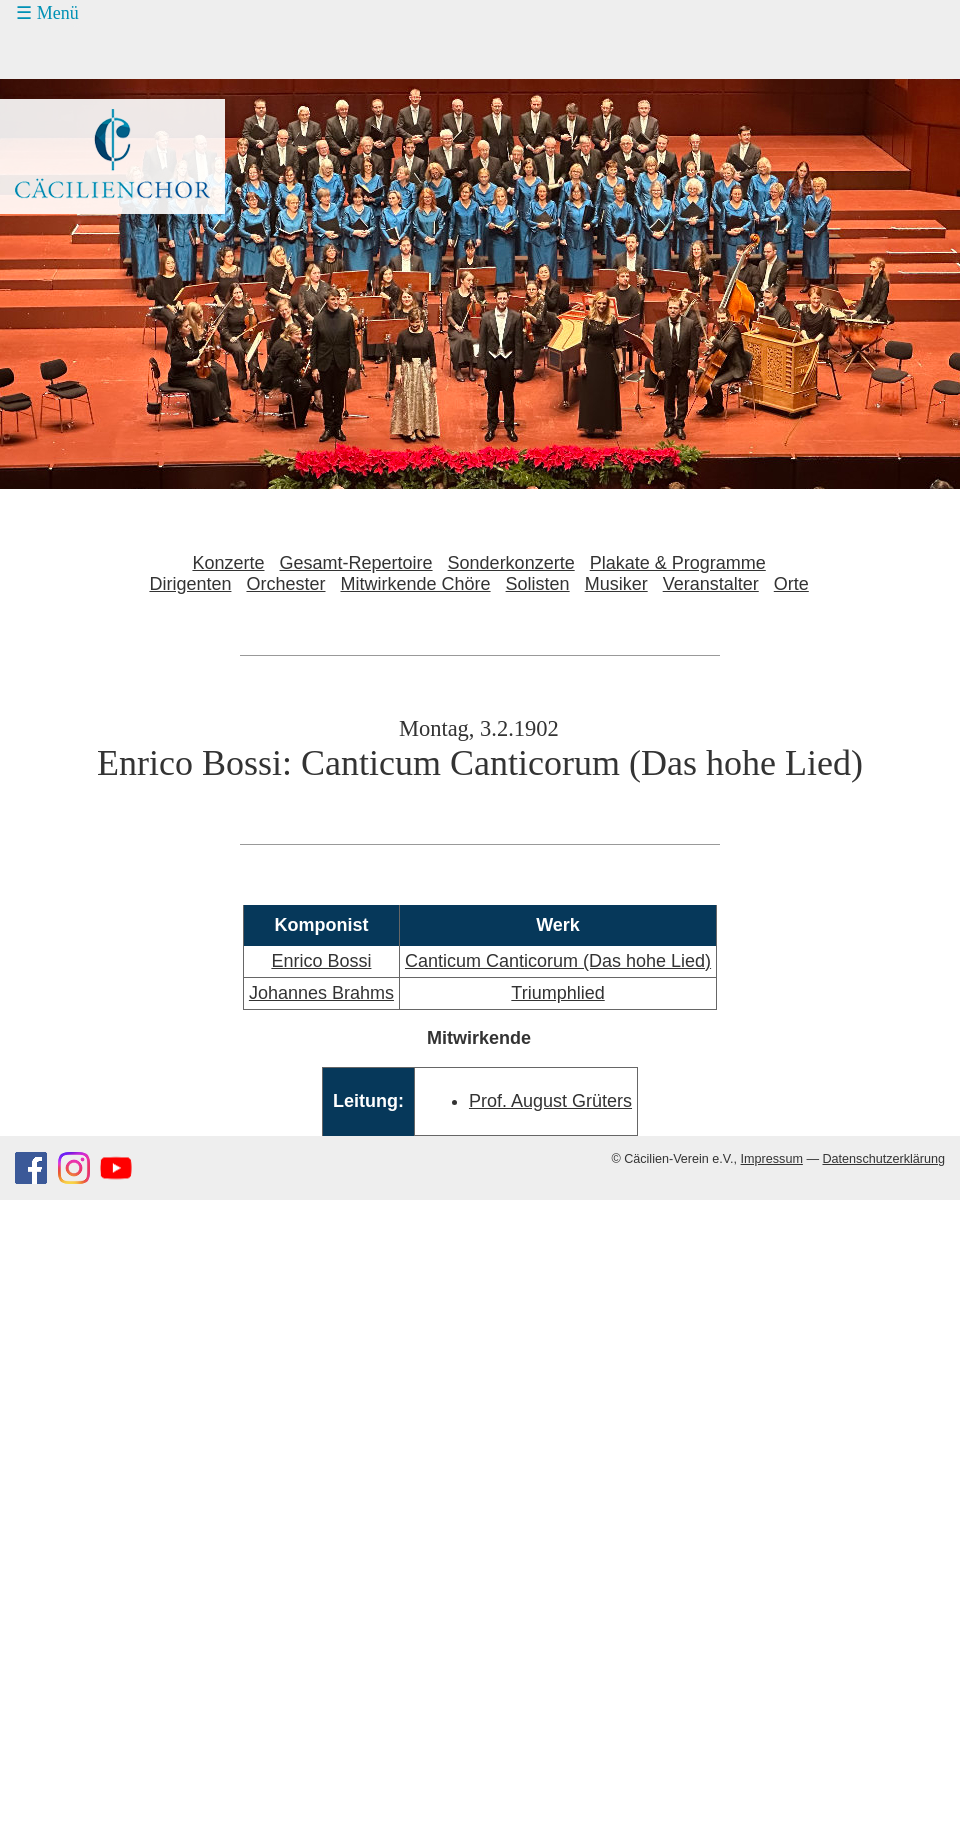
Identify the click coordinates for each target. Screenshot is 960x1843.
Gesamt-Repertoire (356, 563)
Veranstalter (711, 584)
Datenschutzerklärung (883, 1159)
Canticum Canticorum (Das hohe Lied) (558, 961)
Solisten (538, 584)
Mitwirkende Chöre (416, 584)
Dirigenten (190, 584)
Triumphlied (557, 993)
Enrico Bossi (321, 961)
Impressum (772, 1159)
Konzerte (228, 563)
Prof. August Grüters (550, 1101)
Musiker (616, 584)
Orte (791, 584)
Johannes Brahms (321, 993)
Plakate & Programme (678, 563)
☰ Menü (47, 13)
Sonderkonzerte (511, 563)
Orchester (285, 584)
